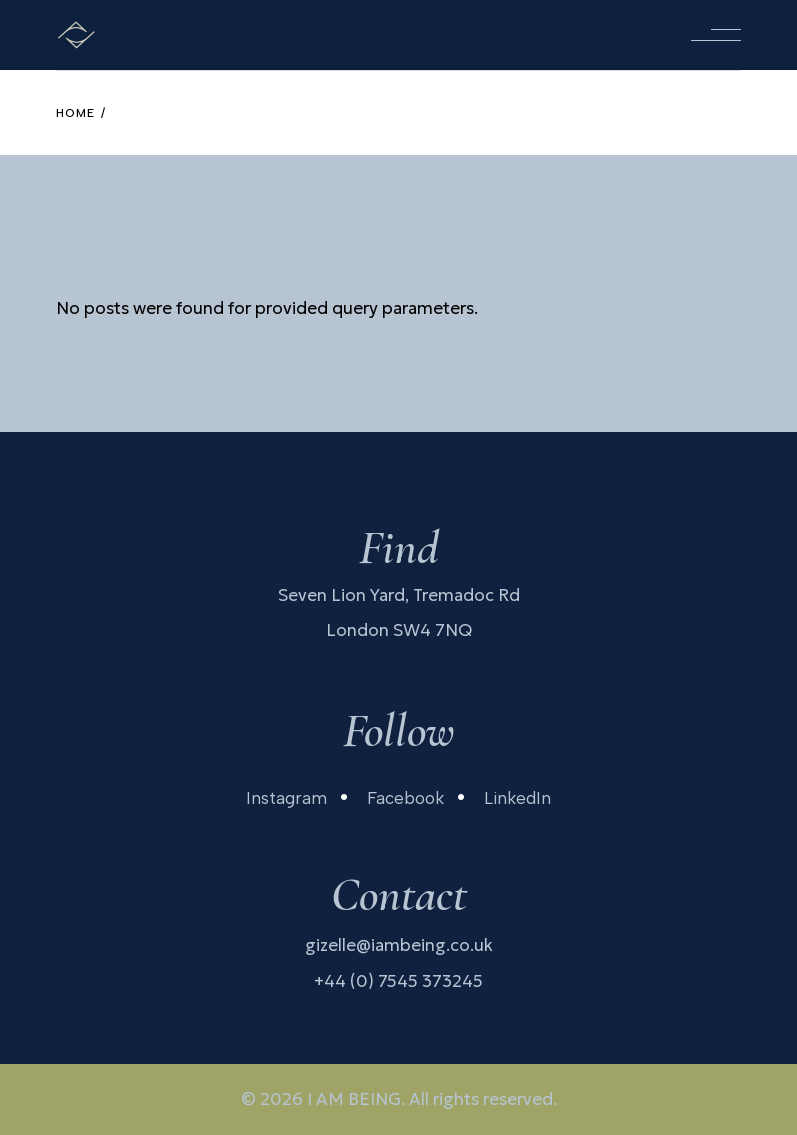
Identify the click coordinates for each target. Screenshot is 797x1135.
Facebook (405, 798)
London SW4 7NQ (399, 630)
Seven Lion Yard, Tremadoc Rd (399, 595)
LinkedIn (517, 798)
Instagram (286, 798)
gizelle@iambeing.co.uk (399, 945)
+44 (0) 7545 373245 (398, 981)
